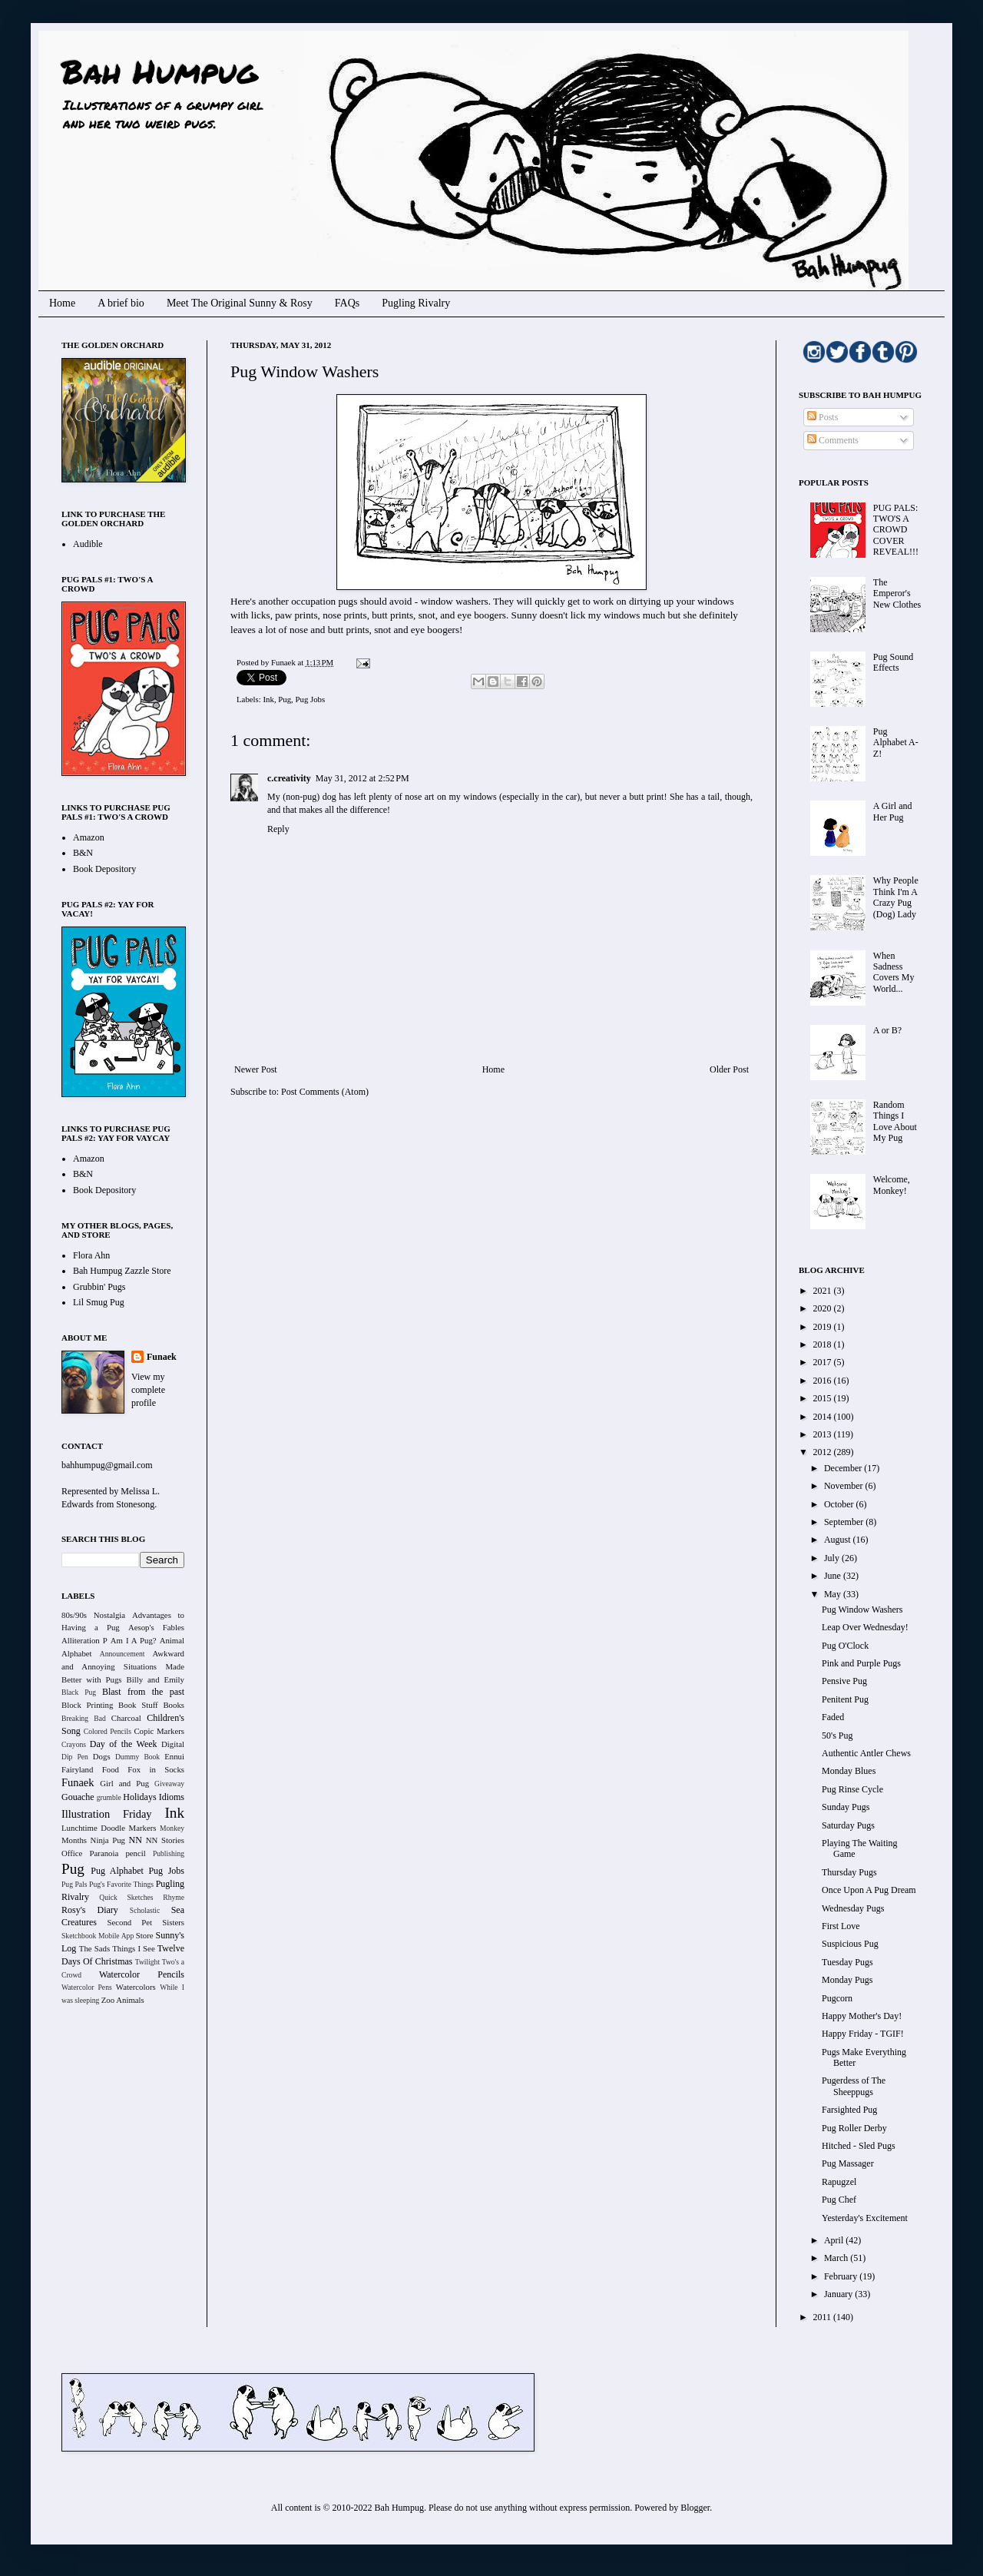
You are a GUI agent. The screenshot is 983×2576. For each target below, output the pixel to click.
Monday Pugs (847, 1979)
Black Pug (78, 1692)
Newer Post (255, 1069)
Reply (278, 829)
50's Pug (837, 1735)
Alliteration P (84, 1640)
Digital (172, 1744)
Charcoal (126, 1717)
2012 (823, 1452)
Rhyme (173, 1897)
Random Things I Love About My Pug (895, 1121)
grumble (109, 1797)
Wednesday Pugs (853, 1908)
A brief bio (121, 303)
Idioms (171, 1797)
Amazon (88, 837)
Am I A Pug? (134, 1640)
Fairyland (77, 1769)
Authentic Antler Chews (866, 1753)
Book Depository (104, 869)
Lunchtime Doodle (93, 1827)
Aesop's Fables (156, 1627)
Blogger (695, 2507)
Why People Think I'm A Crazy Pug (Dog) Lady (895, 897)
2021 (823, 1290)
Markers (143, 1827)
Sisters (173, 1922)
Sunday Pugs (845, 1807)
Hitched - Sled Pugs (858, 2145)
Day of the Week (123, 1744)
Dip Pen (74, 1756)
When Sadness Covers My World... (894, 972)
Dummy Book (137, 1756)
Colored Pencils (107, 1731)
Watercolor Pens (86, 1987)
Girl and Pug (124, 1783)
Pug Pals (74, 1884)
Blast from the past (143, 1691)
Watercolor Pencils (141, 1974)
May (833, 1594)
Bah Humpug (159, 71)
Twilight (147, 1962)
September (845, 1522)
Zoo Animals (122, 1999)
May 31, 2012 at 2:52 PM (362, 778)
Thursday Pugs (849, 1872)
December (844, 1468)
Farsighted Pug (849, 2109)
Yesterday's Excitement (865, 2218)
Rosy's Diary (89, 1910)
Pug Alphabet (117, 1870)
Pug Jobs (311, 699)
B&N (83, 852)
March (837, 2258)
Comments (833, 440)
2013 (823, 1434)
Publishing (168, 1853)
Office (71, 1853)
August (838, 1539)
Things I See (133, 1948)
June (833, 1575)
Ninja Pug (108, 1840)
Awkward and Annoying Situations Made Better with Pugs (122, 1666)
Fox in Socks (155, 1769)
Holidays (139, 1797)
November (845, 1485)
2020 (823, 1308)
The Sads (94, 1948)
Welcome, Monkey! (891, 1184)
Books (173, 1704)
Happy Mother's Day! (862, 2016)
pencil (135, 1853)
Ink (268, 699)
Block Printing (87, 1704)
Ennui (174, 1756)
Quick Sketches (126, 1897)
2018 (823, 1344)
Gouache (77, 1797)
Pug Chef (839, 2199)
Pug (284, 699)
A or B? (887, 1030)
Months (74, 1840)
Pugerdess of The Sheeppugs (853, 2086)
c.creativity (289, 778)
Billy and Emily (155, 1679)
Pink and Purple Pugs (861, 1663)
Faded (833, 1717)
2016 (823, 1380)
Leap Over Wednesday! (865, 1627)
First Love (841, 1926)
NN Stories (165, 1840)
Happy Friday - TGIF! (863, 2033)
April (835, 2240)
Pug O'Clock (845, 1645)
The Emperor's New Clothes (897, 593)
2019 (823, 1326)
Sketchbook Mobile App (97, 1935)
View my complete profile (148, 1389)
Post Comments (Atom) (325, 1091)
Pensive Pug (844, 1681)
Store (145, 1935)
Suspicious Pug (850, 1943)
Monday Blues (848, 1770)
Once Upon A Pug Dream (869, 1890)
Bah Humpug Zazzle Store (122, 1270)
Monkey (172, 1828)
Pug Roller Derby (854, 2128)
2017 (823, 1362)
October (840, 1504)
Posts (822, 417)
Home (62, 303)
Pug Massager (848, 2163)
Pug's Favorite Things (121, 1884)
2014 (823, 1416)
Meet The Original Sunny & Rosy (240, 303)
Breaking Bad (83, 1718)
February (841, 2276)
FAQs (347, 303)
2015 (823, 1398)
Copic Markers (159, 1731)
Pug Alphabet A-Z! (895, 742)
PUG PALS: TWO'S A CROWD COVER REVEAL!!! (895, 530)
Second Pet (129, 1922)
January (839, 2294)
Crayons (73, 1744)
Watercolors (136, 1986)
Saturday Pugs (848, 1825)
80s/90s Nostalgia (93, 1615)
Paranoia (104, 1853)
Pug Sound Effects (893, 662)
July (833, 1558)
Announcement (122, 1653)
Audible (88, 544)
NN (135, 1840)
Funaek (284, 662)
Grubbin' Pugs (99, 1286)
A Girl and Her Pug (892, 811)
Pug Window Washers (862, 1609)
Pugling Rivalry (416, 303)
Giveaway (169, 1783)
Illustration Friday (106, 1814)
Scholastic (145, 1910)
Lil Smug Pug (98, 1302)
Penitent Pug (845, 1699)
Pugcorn (837, 1998)
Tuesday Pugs (847, 1962)
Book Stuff (138, 1704)
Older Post (729, 1069)
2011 (823, 2317)
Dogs (102, 1756)
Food (110, 1769)
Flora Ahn (91, 1255)
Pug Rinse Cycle (852, 1789)
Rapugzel (839, 2182)
